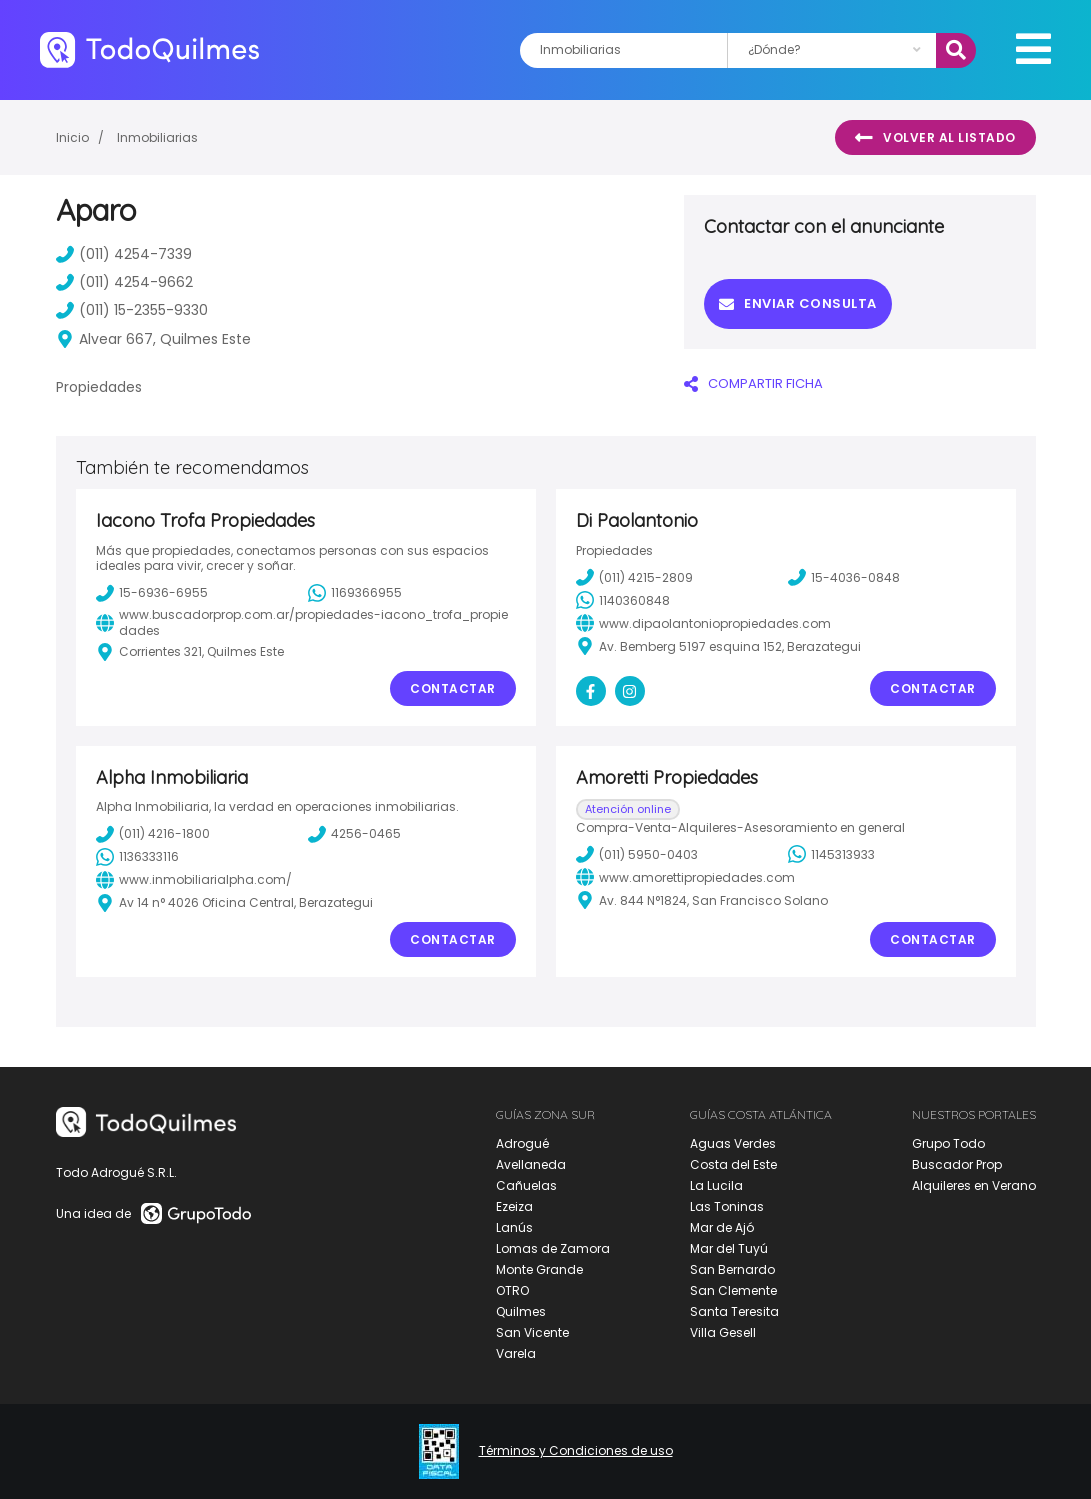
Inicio (72, 137)
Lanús (514, 1227)
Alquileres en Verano (974, 1185)
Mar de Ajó (722, 1227)
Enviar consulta (798, 303)
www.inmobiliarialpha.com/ (194, 880)
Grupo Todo (948, 1143)
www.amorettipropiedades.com (685, 877)
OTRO (512, 1290)
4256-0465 (354, 834)
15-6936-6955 (152, 593)
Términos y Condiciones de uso (576, 1451)
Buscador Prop (957, 1164)
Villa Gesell (723, 1332)
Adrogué (522, 1143)
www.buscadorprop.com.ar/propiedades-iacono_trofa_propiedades (302, 622)
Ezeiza (514, 1206)
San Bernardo (732, 1269)
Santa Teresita (734, 1311)
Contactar (453, 688)
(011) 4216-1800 (153, 834)
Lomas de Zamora (553, 1248)
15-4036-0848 (844, 577)
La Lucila (716, 1185)
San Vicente (532, 1332)
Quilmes (521, 1311)
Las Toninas (727, 1206)
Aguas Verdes (733, 1143)
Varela (516, 1353)
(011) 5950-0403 (637, 854)
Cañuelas (526, 1185)
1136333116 (137, 857)
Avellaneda (531, 1164)
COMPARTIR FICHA (753, 383)
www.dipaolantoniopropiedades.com (703, 623)
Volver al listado (935, 138)
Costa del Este (733, 1164)
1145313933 (831, 854)
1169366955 (355, 593)
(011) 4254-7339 (124, 254)
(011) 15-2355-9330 (132, 310)
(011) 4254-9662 (124, 282)
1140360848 (623, 600)
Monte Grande (539, 1269)
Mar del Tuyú (729, 1248)
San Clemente (733, 1290)
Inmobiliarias (157, 137)
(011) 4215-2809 (634, 577)
